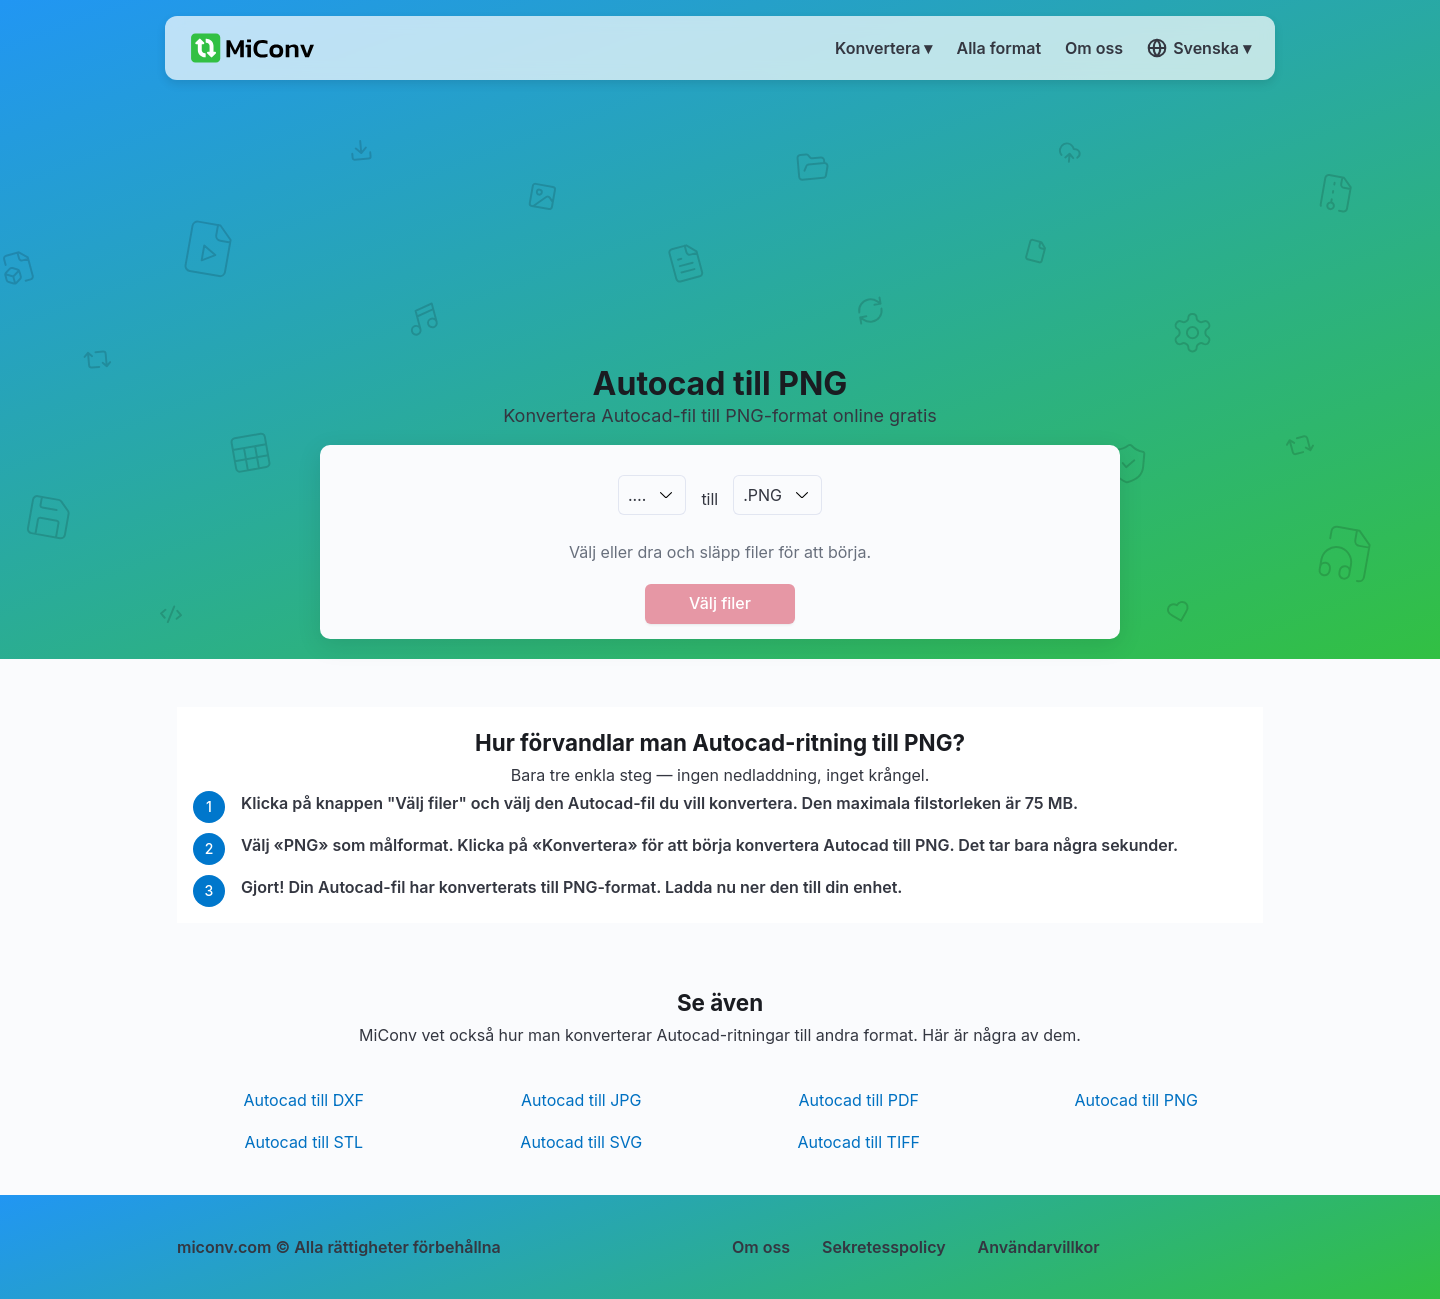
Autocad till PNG (1136, 1100)
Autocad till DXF (304, 1100)
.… (637, 495)
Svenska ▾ (1199, 48)
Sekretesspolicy (884, 1247)
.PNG (762, 495)
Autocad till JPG (581, 1100)
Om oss (761, 1247)
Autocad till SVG (581, 1142)
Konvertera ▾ (883, 48)
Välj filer (720, 603)
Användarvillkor (1039, 1247)
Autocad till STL (303, 1142)
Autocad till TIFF (858, 1142)
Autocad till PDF (859, 1100)
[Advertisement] (720, 221)
